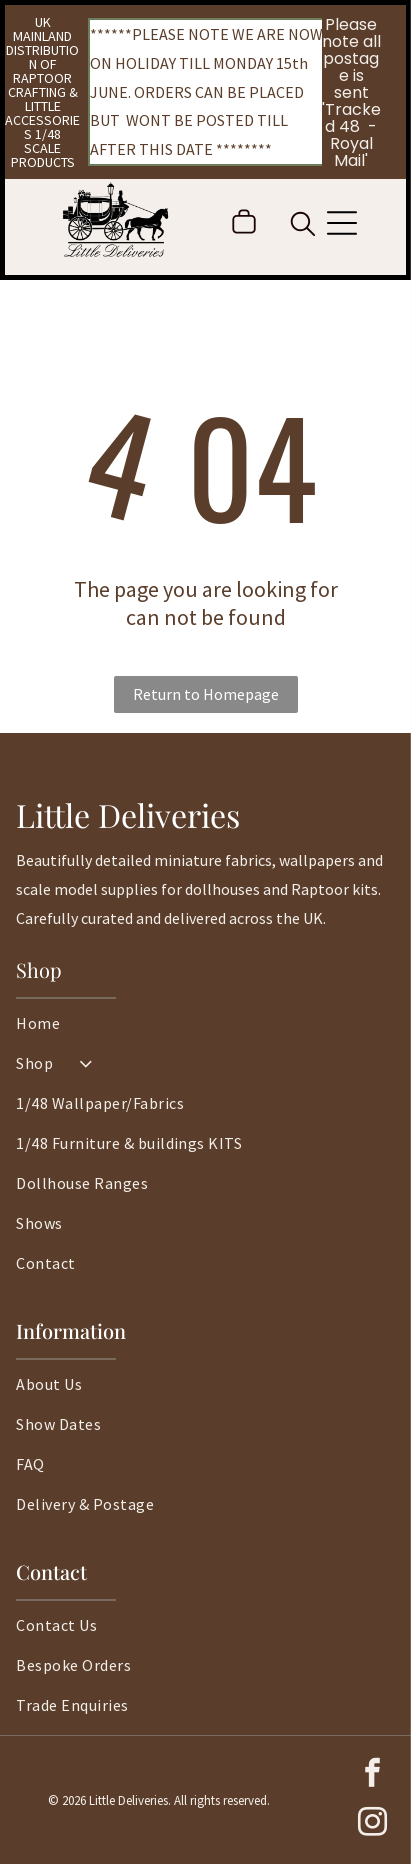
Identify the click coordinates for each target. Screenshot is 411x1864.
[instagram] (372, 1824)
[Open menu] (342, 223)
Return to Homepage (206, 694)
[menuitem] (205, 1033)
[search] (303, 226)
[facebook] (372, 1775)
